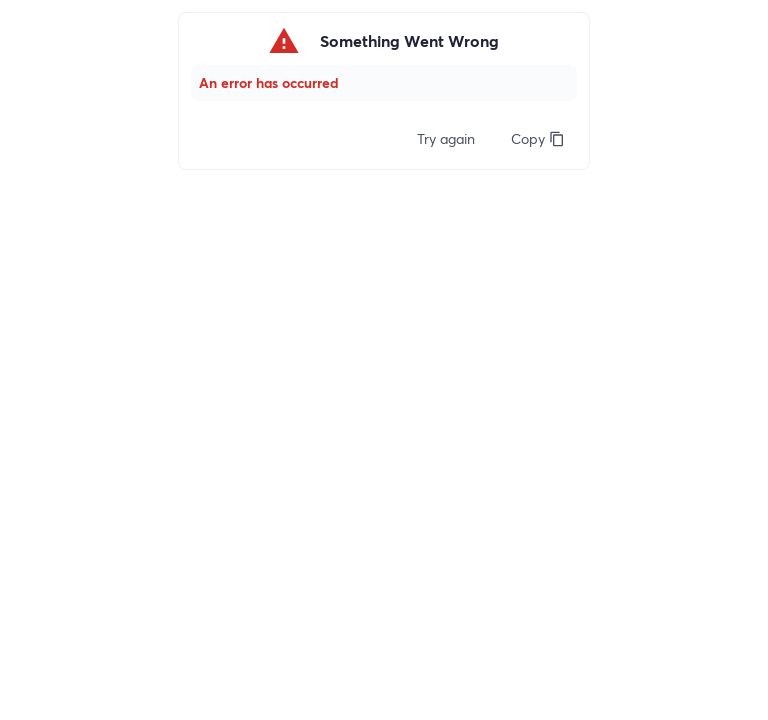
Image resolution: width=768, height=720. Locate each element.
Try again (446, 138)
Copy (538, 138)
